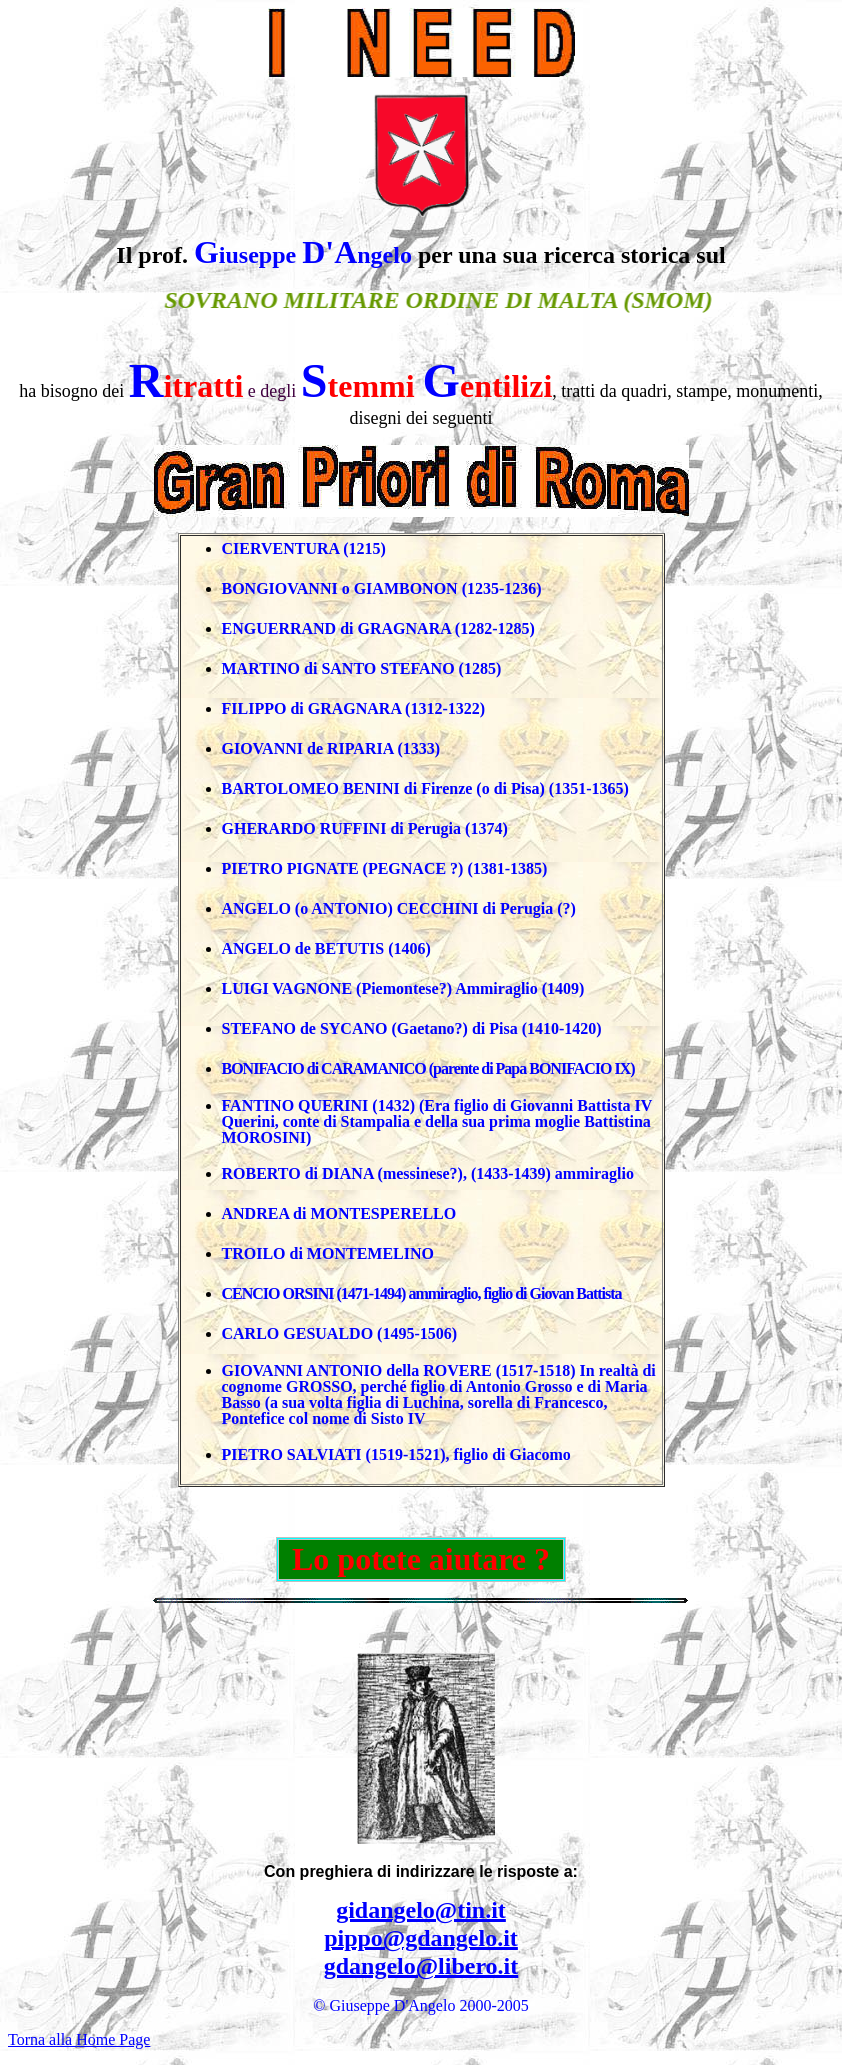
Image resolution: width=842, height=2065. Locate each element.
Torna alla (79, 2039)
